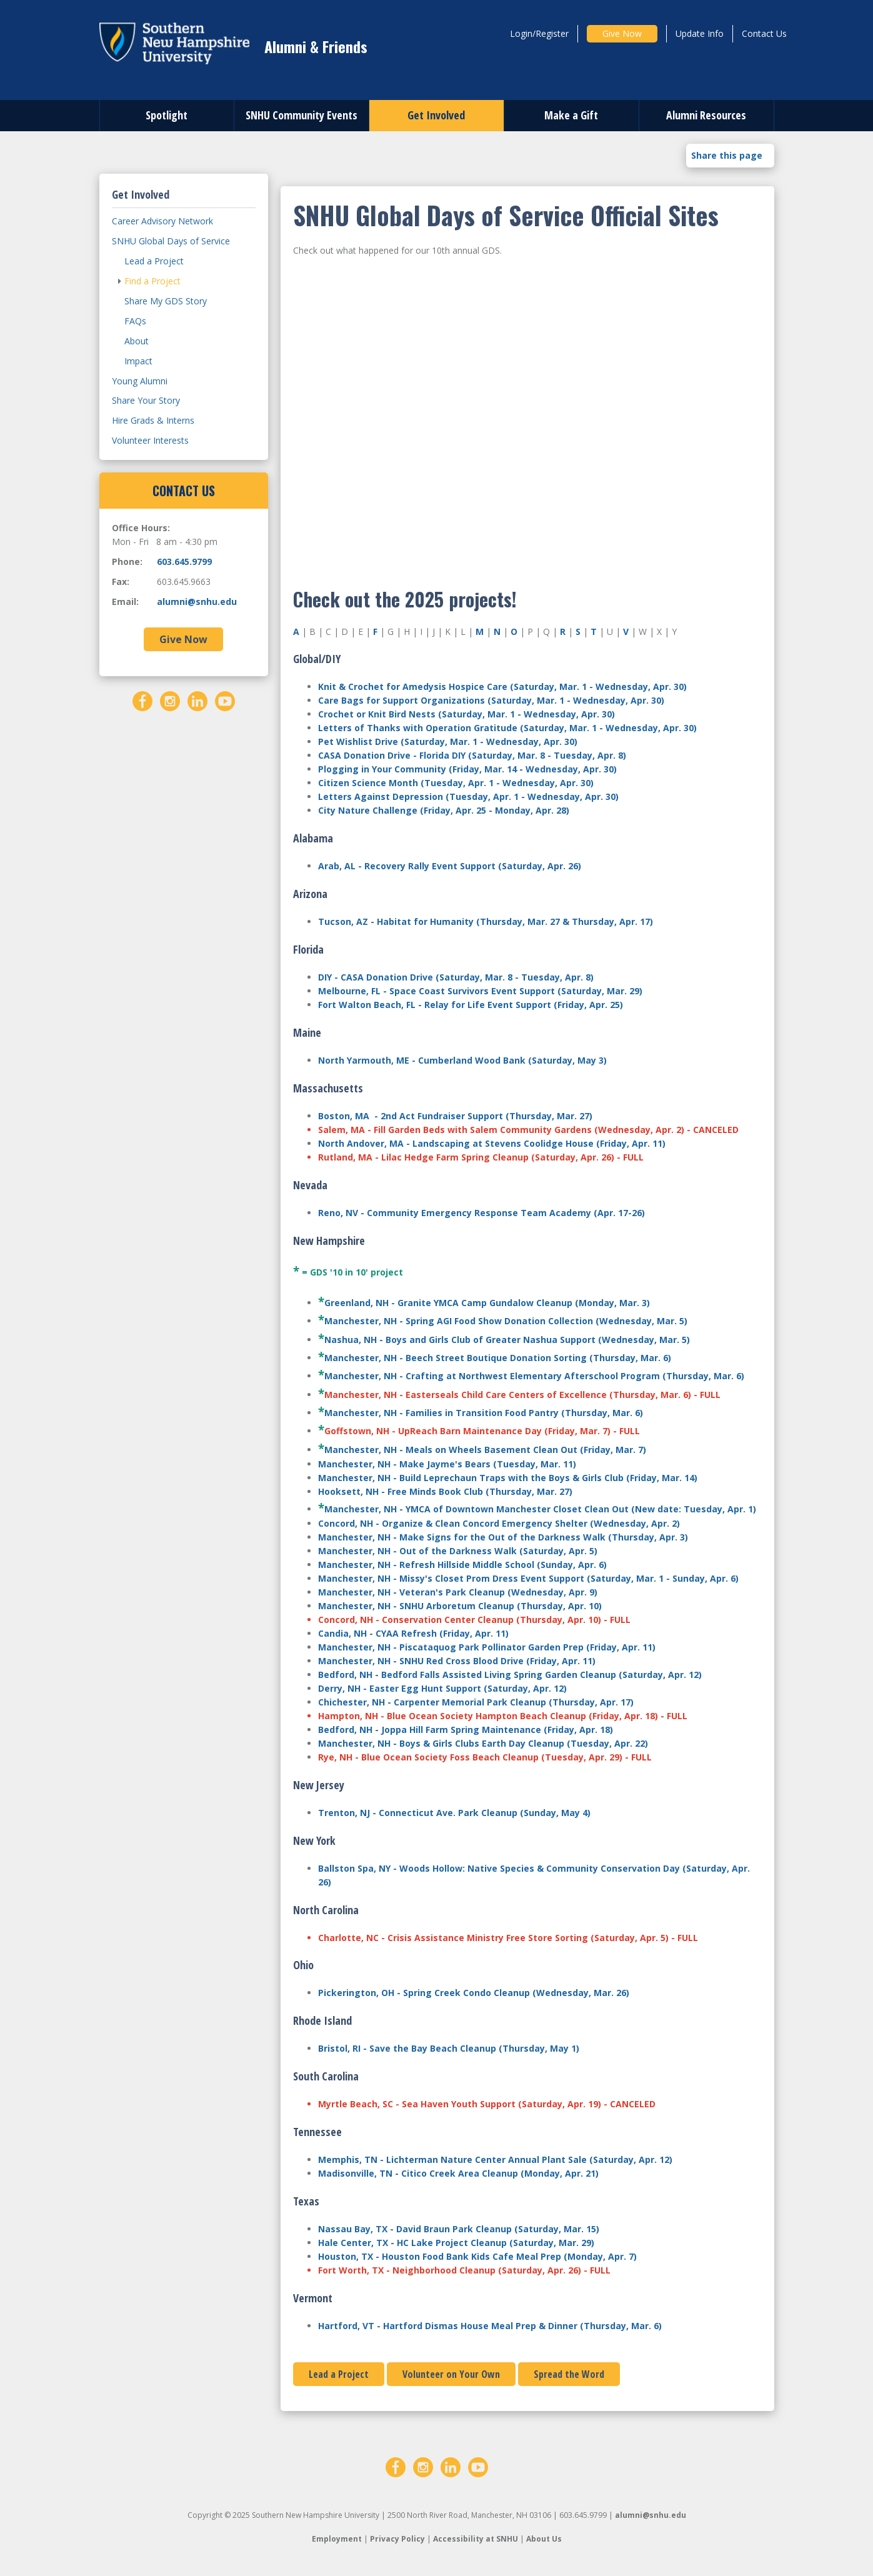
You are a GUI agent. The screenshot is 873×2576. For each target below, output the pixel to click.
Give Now (622, 33)
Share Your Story (146, 400)
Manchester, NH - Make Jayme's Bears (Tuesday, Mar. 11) (447, 1464)
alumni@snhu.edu (197, 601)
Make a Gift (571, 114)
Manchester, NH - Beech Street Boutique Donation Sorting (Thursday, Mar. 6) (497, 1358)
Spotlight (166, 114)
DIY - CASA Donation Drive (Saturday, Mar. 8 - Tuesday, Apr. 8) (456, 977)
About (136, 341)
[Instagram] (170, 700)
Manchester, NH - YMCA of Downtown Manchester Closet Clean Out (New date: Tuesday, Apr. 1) (540, 1509)
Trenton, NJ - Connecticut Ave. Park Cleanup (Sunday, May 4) (454, 1813)
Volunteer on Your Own (451, 2374)
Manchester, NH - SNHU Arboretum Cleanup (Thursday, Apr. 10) (460, 1606)
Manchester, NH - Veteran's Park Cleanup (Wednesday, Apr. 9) (457, 1592)
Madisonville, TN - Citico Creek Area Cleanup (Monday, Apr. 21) (458, 2173)
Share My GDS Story (165, 301)
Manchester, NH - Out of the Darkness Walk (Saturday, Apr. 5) (457, 1551)
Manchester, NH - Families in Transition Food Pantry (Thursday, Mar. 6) (483, 1413)
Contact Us (764, 33)
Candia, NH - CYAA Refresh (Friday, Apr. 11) (413, 1633)
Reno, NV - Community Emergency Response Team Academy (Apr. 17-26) (481, 1213)
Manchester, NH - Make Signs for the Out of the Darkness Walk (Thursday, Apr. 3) (503, 1537)
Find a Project (152, 281)
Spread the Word (569, 2374)
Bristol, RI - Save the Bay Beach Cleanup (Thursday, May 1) (448, 2048)
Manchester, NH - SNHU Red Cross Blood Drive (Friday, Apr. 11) (457, 1661)
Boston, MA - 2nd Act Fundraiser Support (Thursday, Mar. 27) (455, 1116)
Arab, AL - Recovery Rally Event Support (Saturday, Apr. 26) (449, 866)
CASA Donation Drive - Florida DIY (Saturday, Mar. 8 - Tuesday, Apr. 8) (472, 755)
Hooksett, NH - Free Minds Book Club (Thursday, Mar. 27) (445, 1491)
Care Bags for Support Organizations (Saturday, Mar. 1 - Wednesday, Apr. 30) (491, 700)
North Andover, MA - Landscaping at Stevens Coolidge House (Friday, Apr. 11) (492, 1143)
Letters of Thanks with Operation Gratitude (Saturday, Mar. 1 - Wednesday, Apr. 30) (507, 728)
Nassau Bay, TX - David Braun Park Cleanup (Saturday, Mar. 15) (458, 2229)
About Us (544, 2539)
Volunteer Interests (150, 440)
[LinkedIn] (197, 700)
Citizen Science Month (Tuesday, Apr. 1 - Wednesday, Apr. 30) (456, 783)
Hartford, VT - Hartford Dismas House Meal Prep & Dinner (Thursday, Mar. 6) (490, 2326)
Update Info (700, 33)
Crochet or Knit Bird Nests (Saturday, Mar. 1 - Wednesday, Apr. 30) (466, 714)
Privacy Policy (397, 2539)
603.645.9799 (184, 561)
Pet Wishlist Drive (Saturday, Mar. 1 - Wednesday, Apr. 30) (447, 741)
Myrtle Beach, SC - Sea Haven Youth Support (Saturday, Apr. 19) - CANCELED (487, 2104)
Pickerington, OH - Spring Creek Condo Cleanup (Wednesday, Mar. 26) (473, 1993)
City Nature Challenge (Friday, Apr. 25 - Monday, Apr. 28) (443, 810)
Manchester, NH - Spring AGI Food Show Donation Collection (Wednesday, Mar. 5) (505, 1321)
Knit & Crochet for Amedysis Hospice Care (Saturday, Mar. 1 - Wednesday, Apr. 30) (502, 686)
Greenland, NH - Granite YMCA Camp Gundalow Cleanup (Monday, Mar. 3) (487, 1303)
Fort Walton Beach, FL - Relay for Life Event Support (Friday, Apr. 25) (470, 1005)
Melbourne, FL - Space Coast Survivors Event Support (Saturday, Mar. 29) (480, 991)
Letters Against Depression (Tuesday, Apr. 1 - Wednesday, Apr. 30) (468, 796)
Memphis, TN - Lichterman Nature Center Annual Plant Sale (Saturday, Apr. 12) (495, 2159)
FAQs (135, 321)
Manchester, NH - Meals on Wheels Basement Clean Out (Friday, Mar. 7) (485, 1449)
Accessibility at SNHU (475, 2539)
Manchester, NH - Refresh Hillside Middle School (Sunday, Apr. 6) (462, 1564)
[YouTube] (225, 700)
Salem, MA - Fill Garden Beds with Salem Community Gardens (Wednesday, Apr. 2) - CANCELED (528, 1130)
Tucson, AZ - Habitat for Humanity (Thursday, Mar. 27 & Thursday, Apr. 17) (485, 921)
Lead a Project (339, 2374)
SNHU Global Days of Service (171, 241)
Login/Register (539, 33)
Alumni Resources (706, 114)
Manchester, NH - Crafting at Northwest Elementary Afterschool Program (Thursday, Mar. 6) (534, 1376)
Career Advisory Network (162, 221)
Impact (138, 361)
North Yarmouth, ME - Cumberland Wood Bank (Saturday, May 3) (462, 1060)
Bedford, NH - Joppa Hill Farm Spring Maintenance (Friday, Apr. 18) (465, 1729)
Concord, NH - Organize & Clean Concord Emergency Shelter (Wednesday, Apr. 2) (499, 1523)
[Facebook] (142, 700)
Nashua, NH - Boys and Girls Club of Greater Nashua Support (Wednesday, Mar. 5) (507, 1339)
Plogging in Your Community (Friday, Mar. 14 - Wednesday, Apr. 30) (467, 769)
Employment (337, 2539)
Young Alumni (139, 381)
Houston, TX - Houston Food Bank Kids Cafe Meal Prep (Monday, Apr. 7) (477, 2256)
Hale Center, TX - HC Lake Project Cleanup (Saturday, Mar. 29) (456, 2243)
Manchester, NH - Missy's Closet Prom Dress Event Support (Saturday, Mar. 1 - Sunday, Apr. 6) (528, 1578)
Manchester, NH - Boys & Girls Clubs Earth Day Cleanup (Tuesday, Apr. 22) (483, 1743)
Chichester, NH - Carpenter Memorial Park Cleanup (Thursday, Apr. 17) (476, 1702)
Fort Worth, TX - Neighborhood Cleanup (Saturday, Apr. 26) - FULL (464, 2270)
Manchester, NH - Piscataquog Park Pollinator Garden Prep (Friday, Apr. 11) (487, 1647)
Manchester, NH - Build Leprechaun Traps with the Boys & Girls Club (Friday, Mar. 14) (507, 1478)
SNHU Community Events (301, 114)
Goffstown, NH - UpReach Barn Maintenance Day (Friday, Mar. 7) (467, 1431)
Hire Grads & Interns (153, 420)
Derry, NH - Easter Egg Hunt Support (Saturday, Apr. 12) (442, 1688)
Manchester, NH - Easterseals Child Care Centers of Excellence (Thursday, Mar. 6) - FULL (522, 1394)
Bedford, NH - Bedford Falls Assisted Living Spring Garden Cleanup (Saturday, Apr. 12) (510, 1674)
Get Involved (436, 114)
